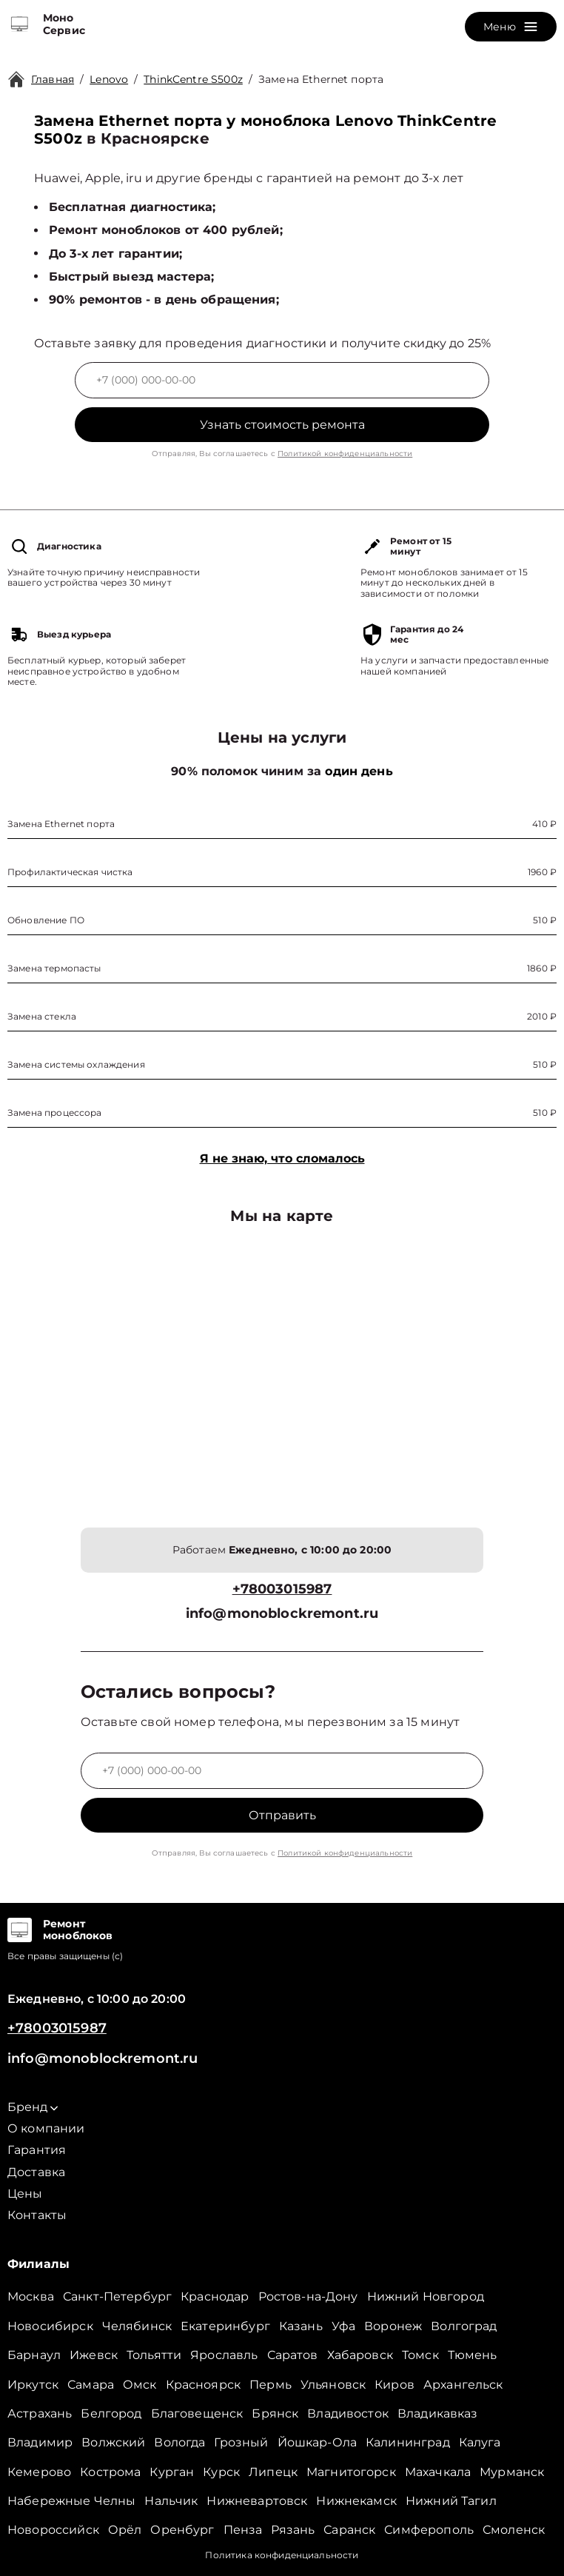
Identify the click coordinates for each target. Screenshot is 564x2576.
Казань (301, 2326)
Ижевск (94, 2355)
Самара (90, 2385)
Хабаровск (360, 2355)
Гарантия (36, 2150)
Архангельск (463, 2385)
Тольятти (154, 2355)
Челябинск (137, 2326)
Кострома (110, 2472)
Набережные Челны (71, 2501)
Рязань (293, 2530)
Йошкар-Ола (317, 2442)
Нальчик (171, 2501)
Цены (25, 2194)
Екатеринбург (225, 2326)
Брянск (275, 2413)
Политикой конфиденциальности (345, 453)
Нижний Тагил (451, 2501)
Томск (420, 2355)
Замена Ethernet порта (320, 79)
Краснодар (215, 2296)
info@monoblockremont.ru (282, 1614)
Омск (140, 2385)
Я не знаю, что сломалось (282, 1158)
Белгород (111, 2413)
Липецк (273, 2472)
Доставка (36, 2172)
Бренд (32, 2107)
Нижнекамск (356, 2501)
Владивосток (348, 2413)
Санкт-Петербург (117, 2296)
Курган (172, 2472)
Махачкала (438, 2472)
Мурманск (512, 2472)
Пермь (270, 2385)
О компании (46, 2128)
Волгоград (464, 2326)
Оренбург (182, 2530)
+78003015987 (282, 1589)
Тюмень (472, 2355)
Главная (52, 79)
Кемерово (39, 2472)
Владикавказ (437, 2413)
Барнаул (34, 2355)
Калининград (408, 2442)
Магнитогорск (351, 2472)
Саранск (349, 2530)
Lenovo (109, 79)
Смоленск (514, 2530)
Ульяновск (333, 2385)
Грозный (241, 2442)
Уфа (343, 2326)
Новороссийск (53, 2530)
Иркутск (32, 2385)
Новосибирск (50, 2326)
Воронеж (393, 2326)
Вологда (179, 2442)
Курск (221, 2472)
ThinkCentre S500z (193, 79)
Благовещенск (197, 2413)
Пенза (243, 2530)
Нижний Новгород (425, 2296)
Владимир (40, 2442)
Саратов (292, 2355)
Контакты (37, 2215)
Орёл (125, 2530)
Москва (30, 2296)
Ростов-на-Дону (308, 2296)
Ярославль (224, 2355)
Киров (394, 2385)
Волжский (113, 2442)
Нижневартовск (257, 2501)
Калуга (480, 2442)
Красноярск (203, 2385)
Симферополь (429, 2530)
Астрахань (39, 2413)
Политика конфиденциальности (281, 2554)
